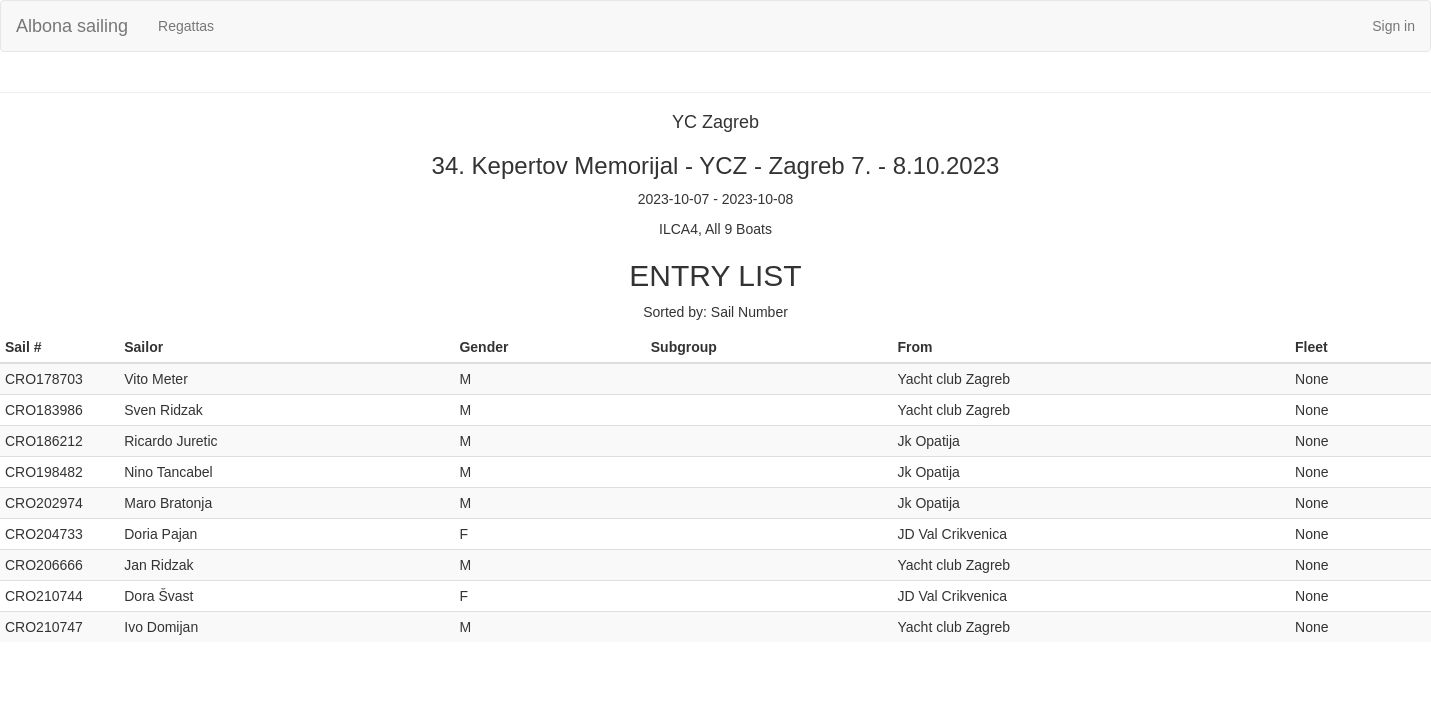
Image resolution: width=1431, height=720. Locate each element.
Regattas (186, 26)
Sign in (1393, 26)
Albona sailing (72, 26)
